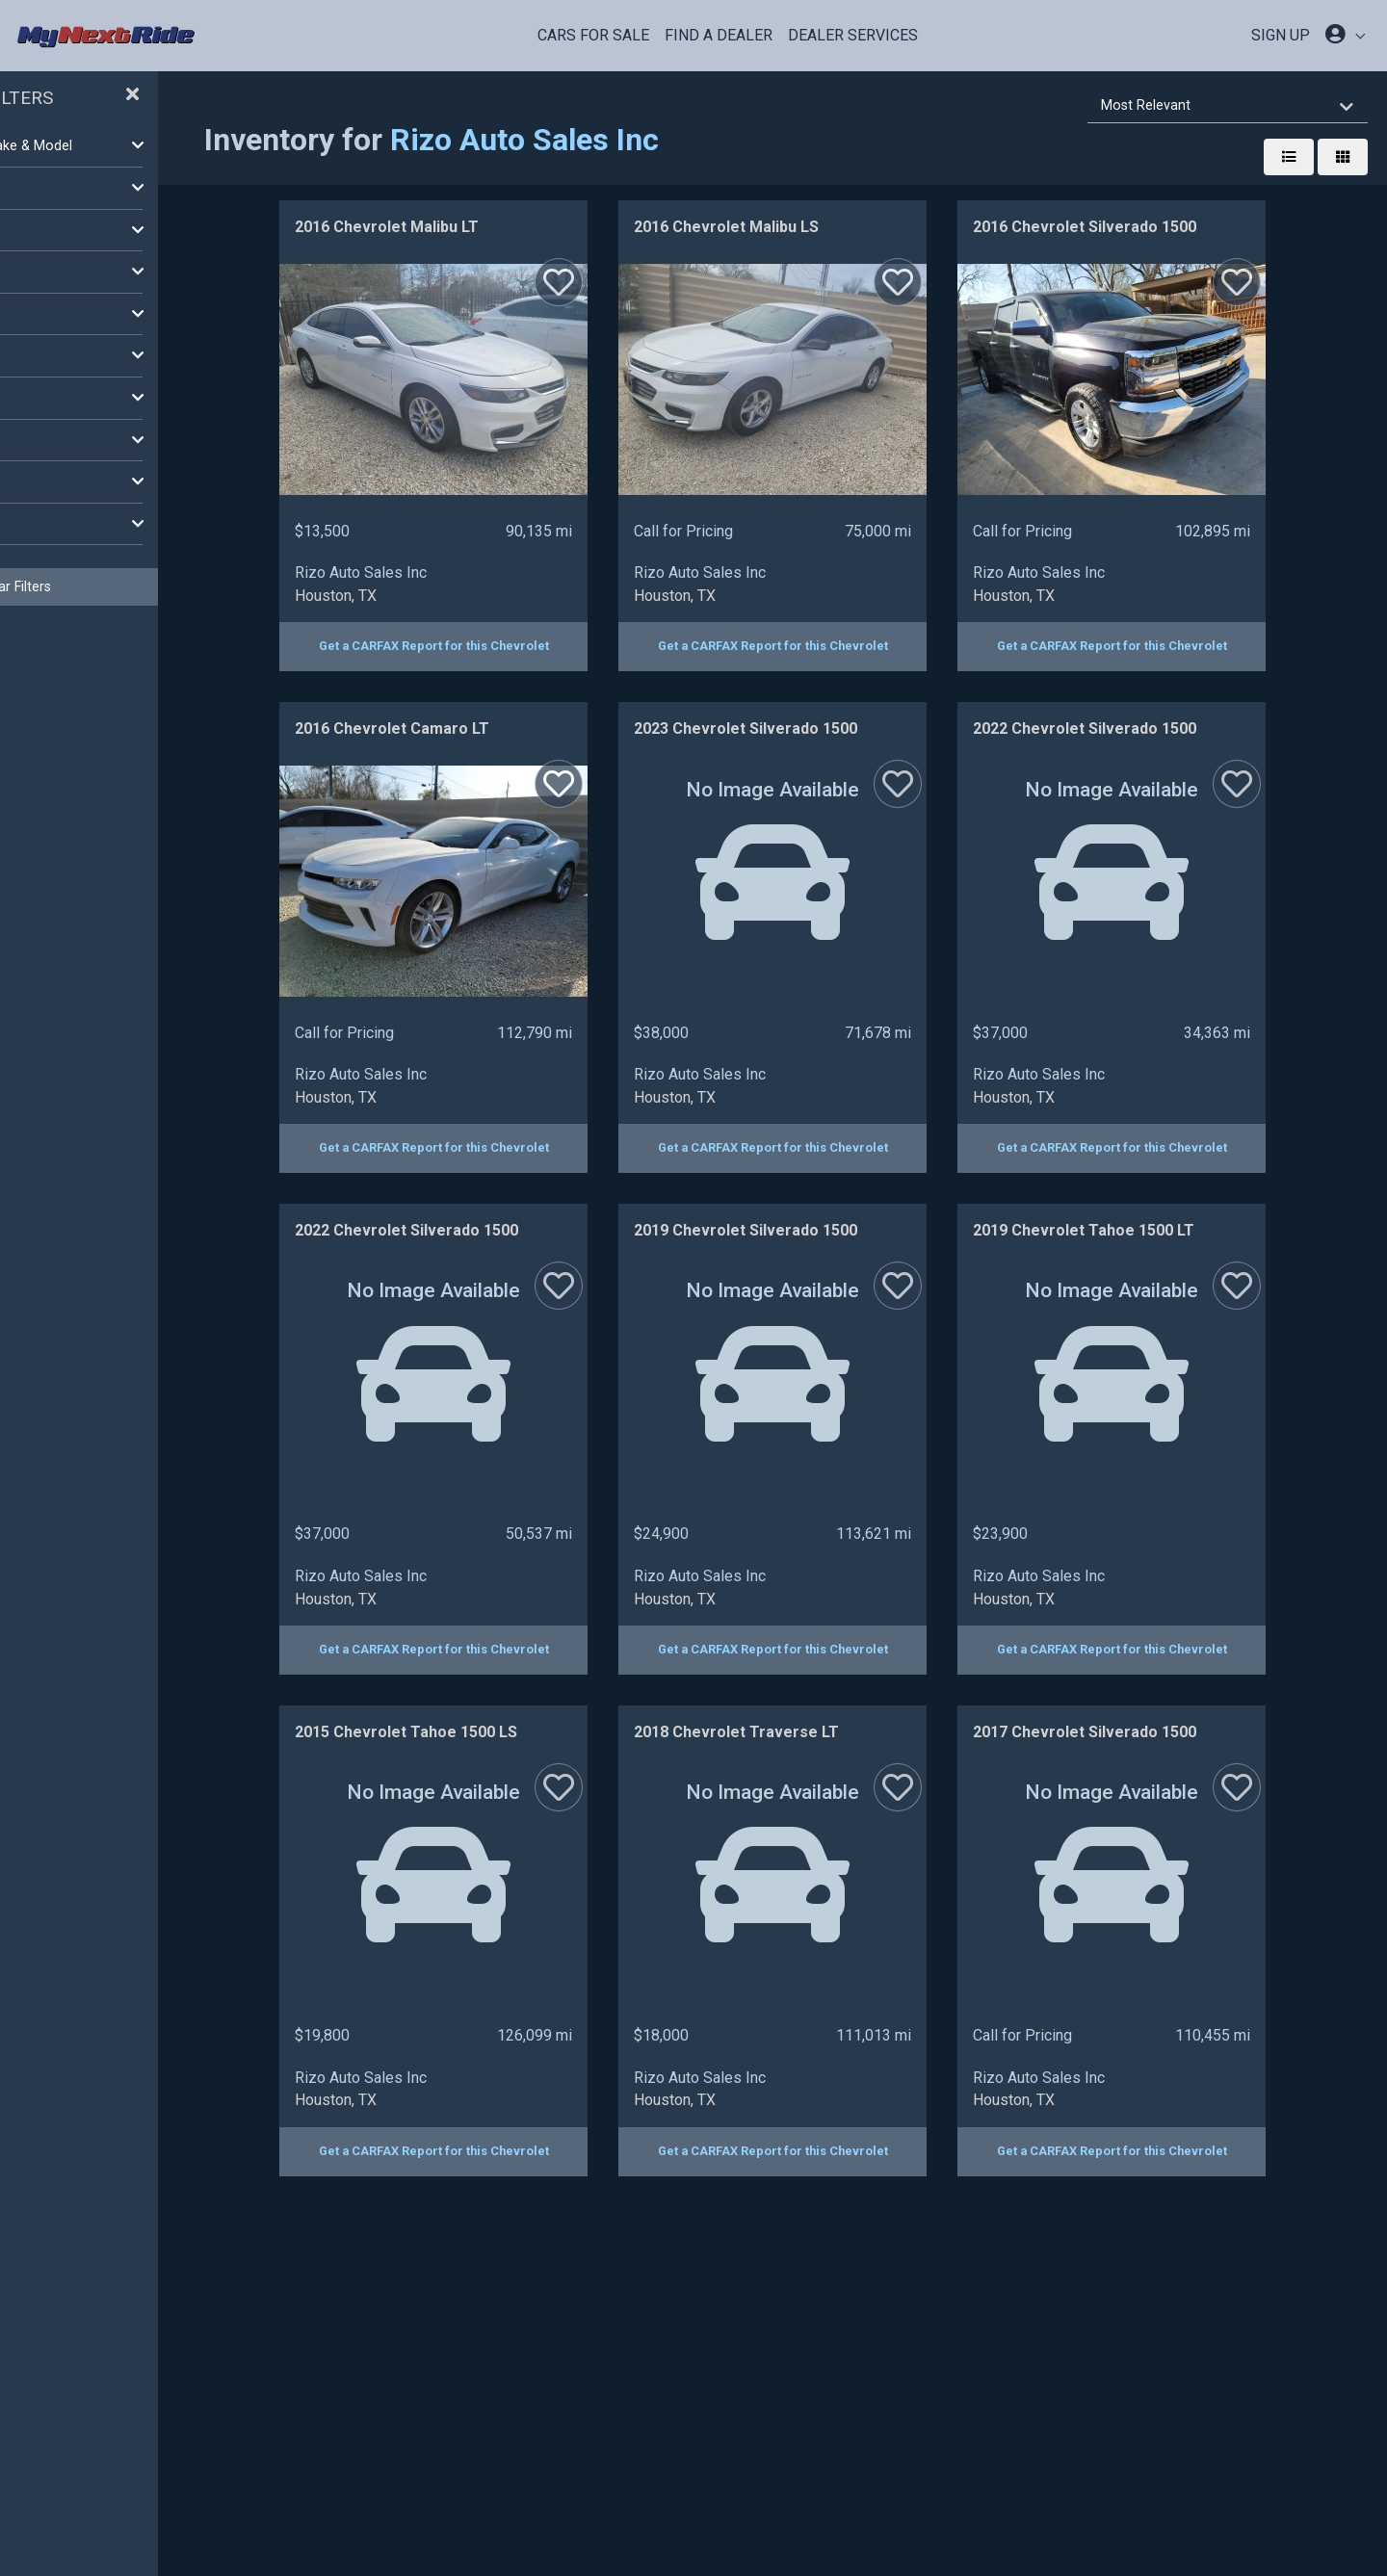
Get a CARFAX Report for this (509, 645)
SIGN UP (1280, 35)
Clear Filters (154, 586)
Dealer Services (853, 35)
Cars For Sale (593, 35)
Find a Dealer (718, 35)
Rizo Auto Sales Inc (674, 139)
